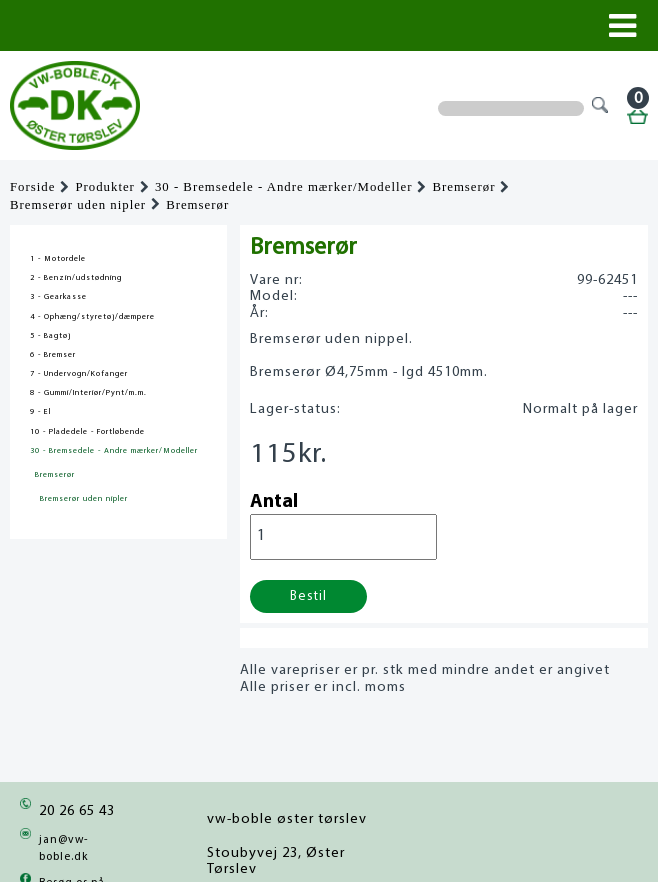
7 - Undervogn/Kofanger (79, 374)
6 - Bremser (53, 355)
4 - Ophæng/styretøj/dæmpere (92, 317)
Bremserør (463, 187)
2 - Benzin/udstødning (76, 278)
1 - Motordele (58, 259)
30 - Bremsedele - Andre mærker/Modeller (284, 187)
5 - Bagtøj (50, 336)
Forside (32, 187)
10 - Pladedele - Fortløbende (87, 432)
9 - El (40, 412)
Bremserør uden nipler (78, 205)
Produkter (104, 187)
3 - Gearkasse (58, 297)
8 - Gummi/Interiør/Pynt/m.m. (88, 393)
